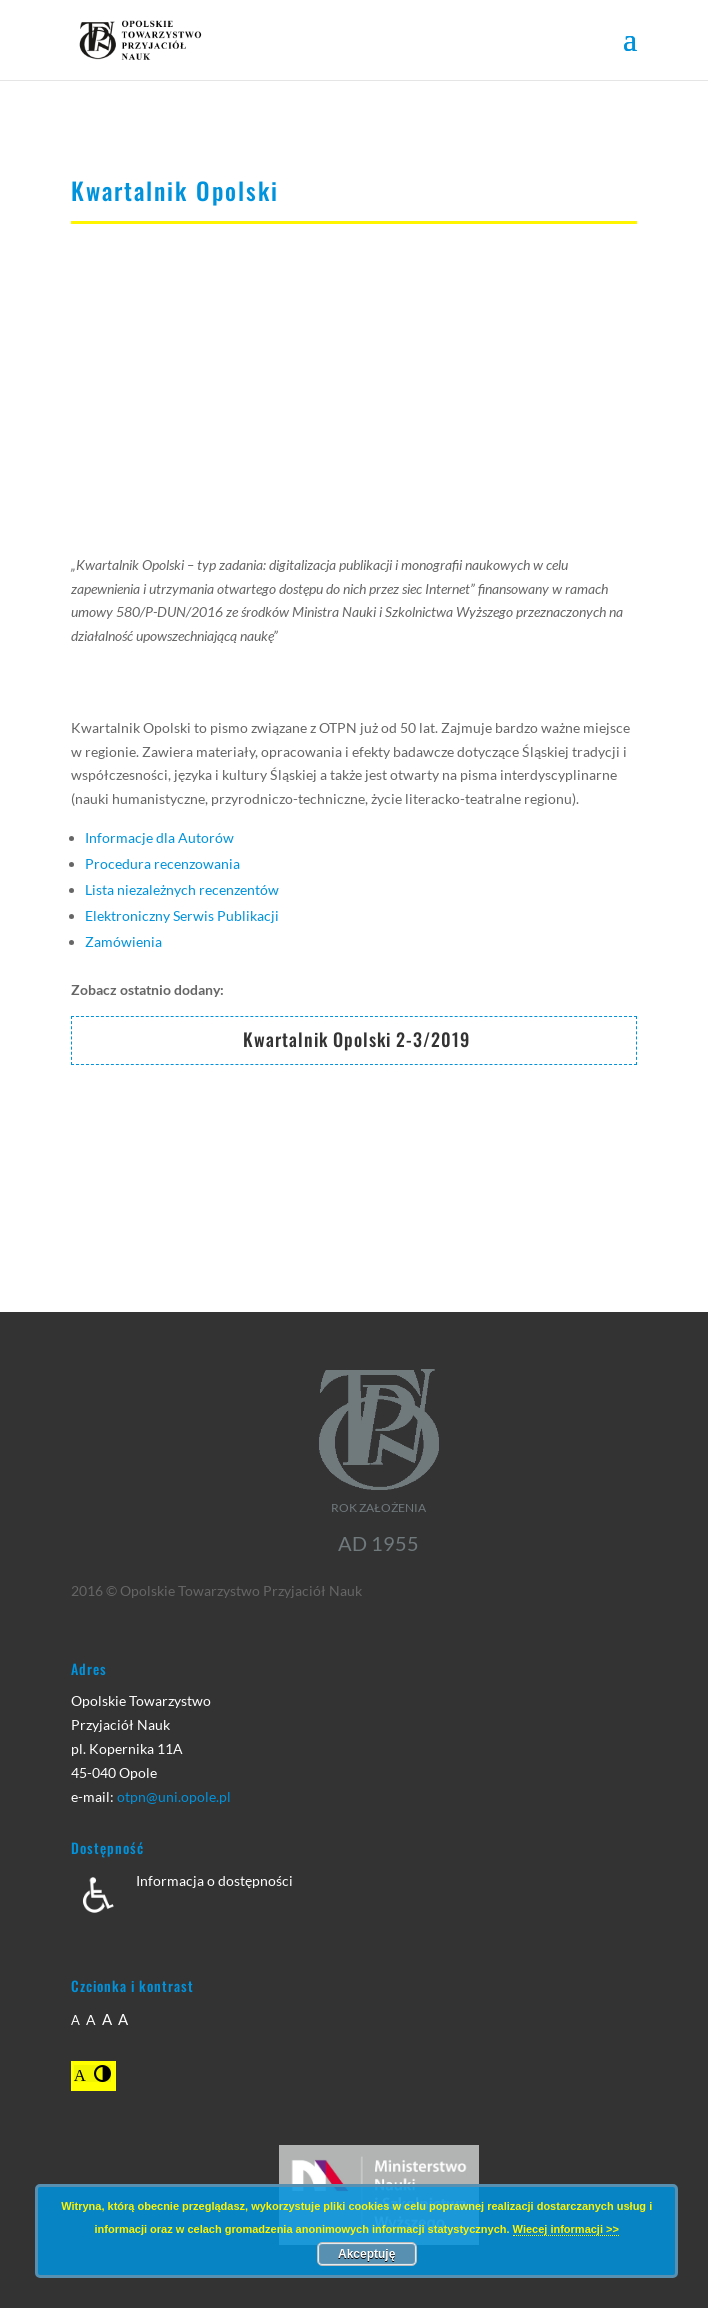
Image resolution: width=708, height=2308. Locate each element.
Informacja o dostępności (214, 1880)
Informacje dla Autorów (159, 837)
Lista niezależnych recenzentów (182, 889)
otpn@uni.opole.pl (174, 1796)
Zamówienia (123, 941)
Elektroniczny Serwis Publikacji (182, 915)
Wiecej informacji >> (566, 2229)
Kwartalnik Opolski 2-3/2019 (356, 1039)
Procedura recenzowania (162, 863)
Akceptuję (366, 2254)
